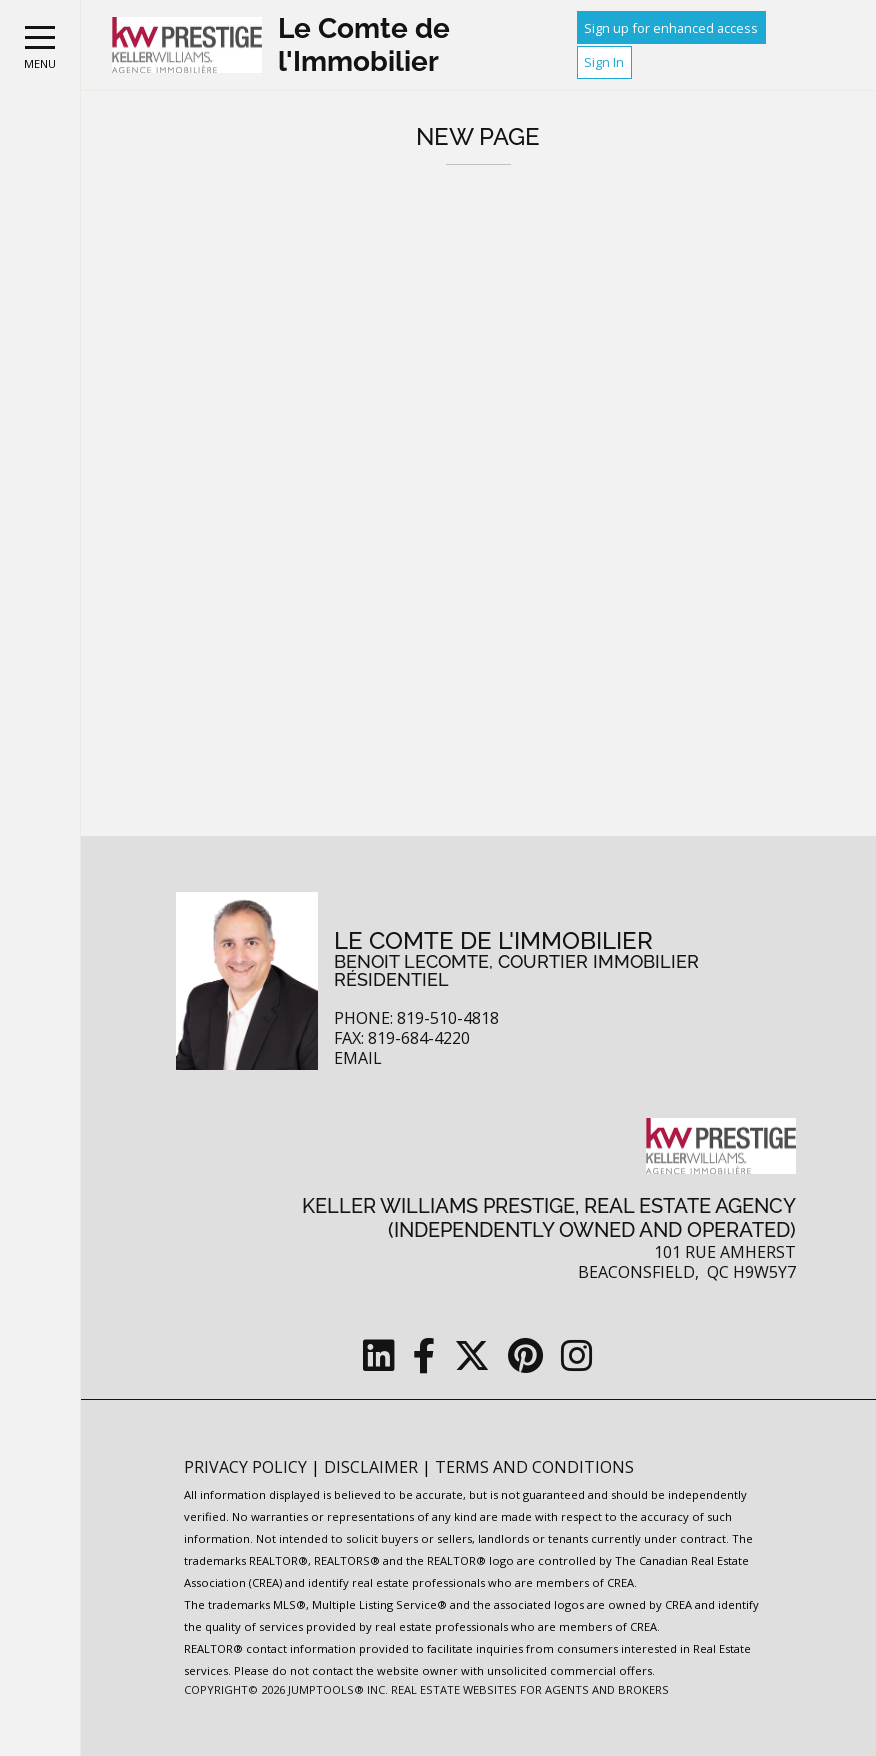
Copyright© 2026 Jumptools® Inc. (286, 1689)
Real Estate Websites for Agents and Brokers (530, 1689)
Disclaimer (373, 1467)
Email (358, 1058)
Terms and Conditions (534, 1467)
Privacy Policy (247, 1467)
